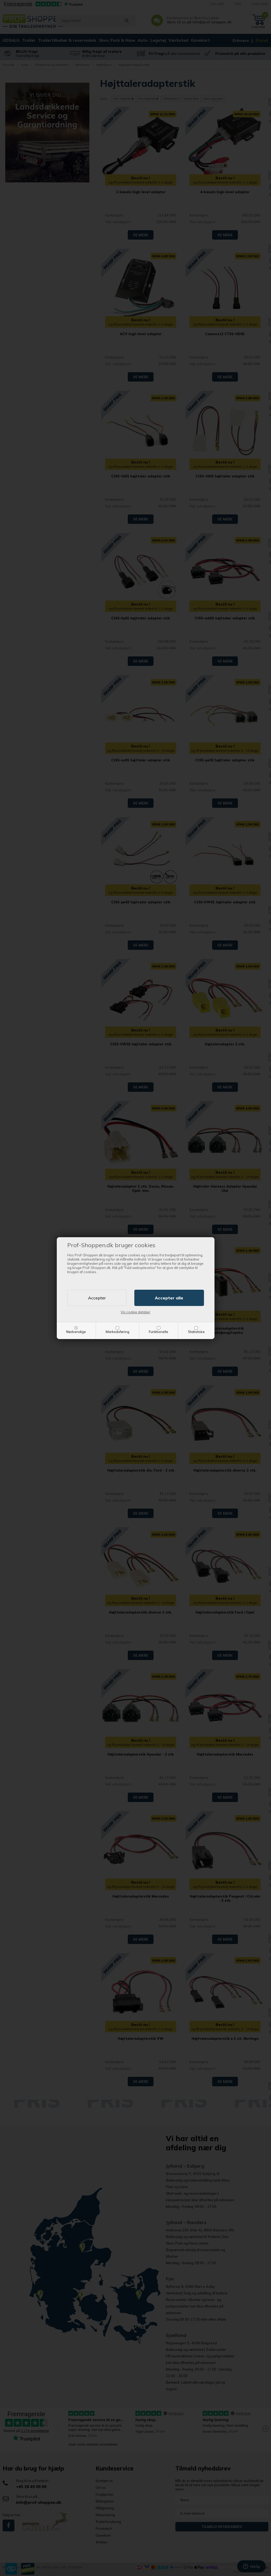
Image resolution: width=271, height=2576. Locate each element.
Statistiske (196, 1332)
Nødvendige (76, 1332)
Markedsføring (117, 1332)
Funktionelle (158, 1332)
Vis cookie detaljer (135, 1312)
